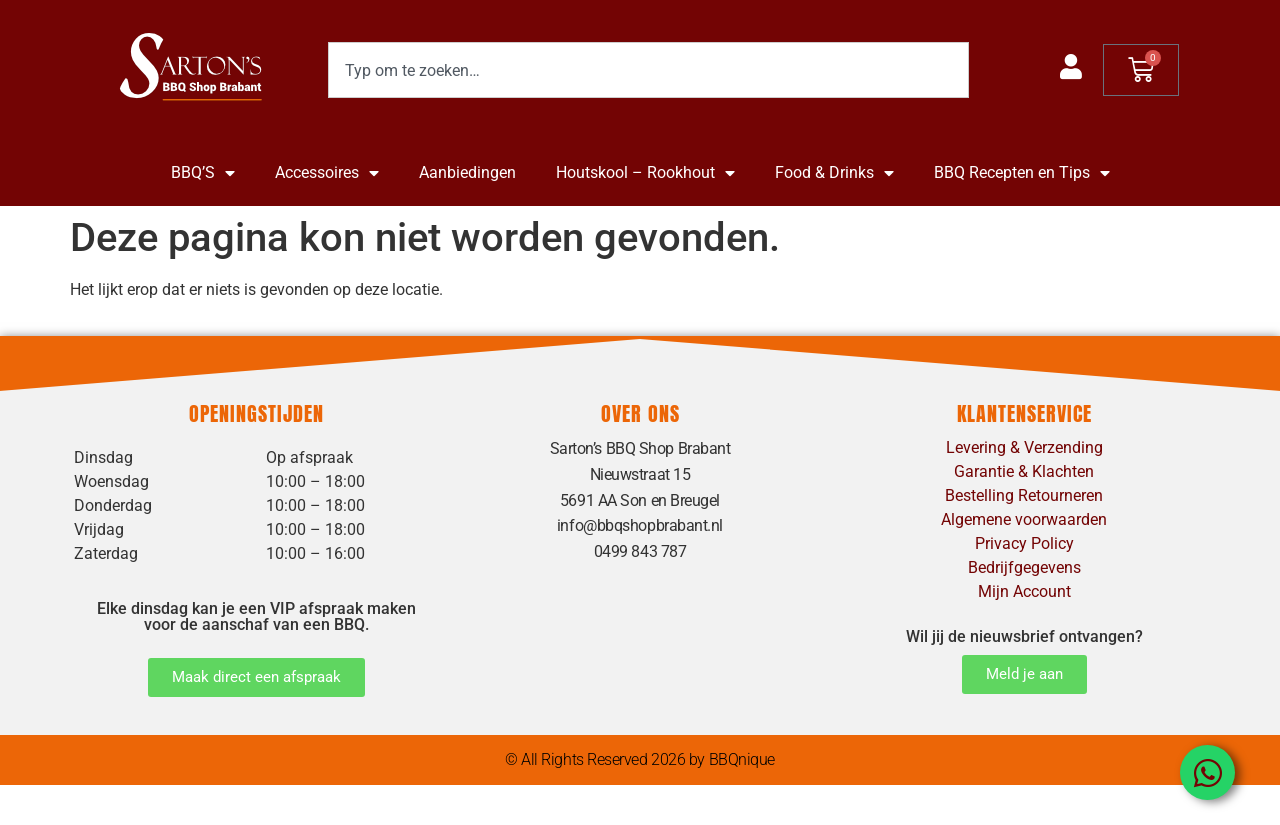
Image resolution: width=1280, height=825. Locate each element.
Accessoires (327, 173)
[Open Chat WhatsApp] (1207, 772)
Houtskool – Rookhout (645, 173)
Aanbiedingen (467, 172)
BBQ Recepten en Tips (1022, 173)
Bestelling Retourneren (1024, 495)
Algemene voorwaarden (1024, 519)
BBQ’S (203, 173)
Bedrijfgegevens (1024, 567)
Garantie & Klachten (1024, 471)
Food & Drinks (834, 173)
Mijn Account (1024, 591)
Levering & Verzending (1024, 447)
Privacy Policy (1024, 543)
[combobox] (648, 70)
